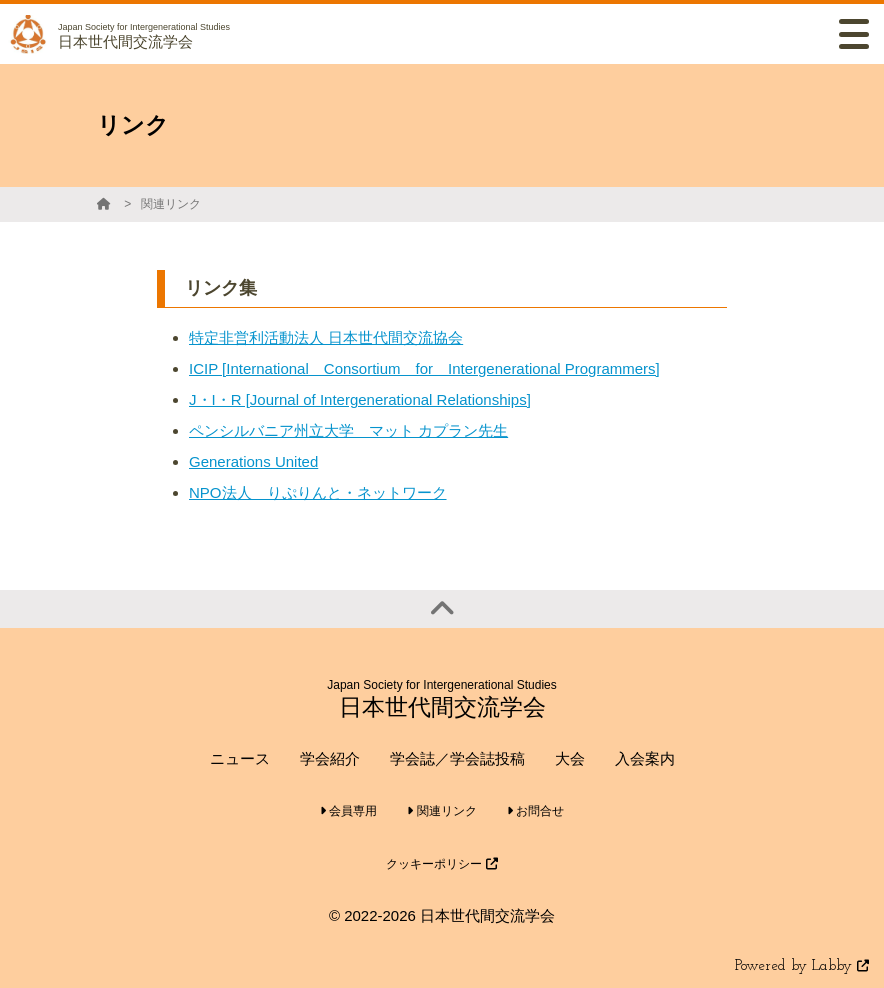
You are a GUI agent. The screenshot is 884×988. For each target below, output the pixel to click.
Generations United (253, 461)
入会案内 (645, 758)
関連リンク (171, 204)
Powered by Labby (802, 966)
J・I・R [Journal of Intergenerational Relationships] (360, 399)
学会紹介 (330, 758)
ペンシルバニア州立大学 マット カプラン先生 (348, 430)
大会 (570, 758)
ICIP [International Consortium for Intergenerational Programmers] (424, 368)
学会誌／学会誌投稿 (457, 758)
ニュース (240, 758)
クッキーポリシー (441, 864)
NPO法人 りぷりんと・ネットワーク (318, 492)
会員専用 (348, 811)
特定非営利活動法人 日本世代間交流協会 (326, 337)
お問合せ (535, 811)
